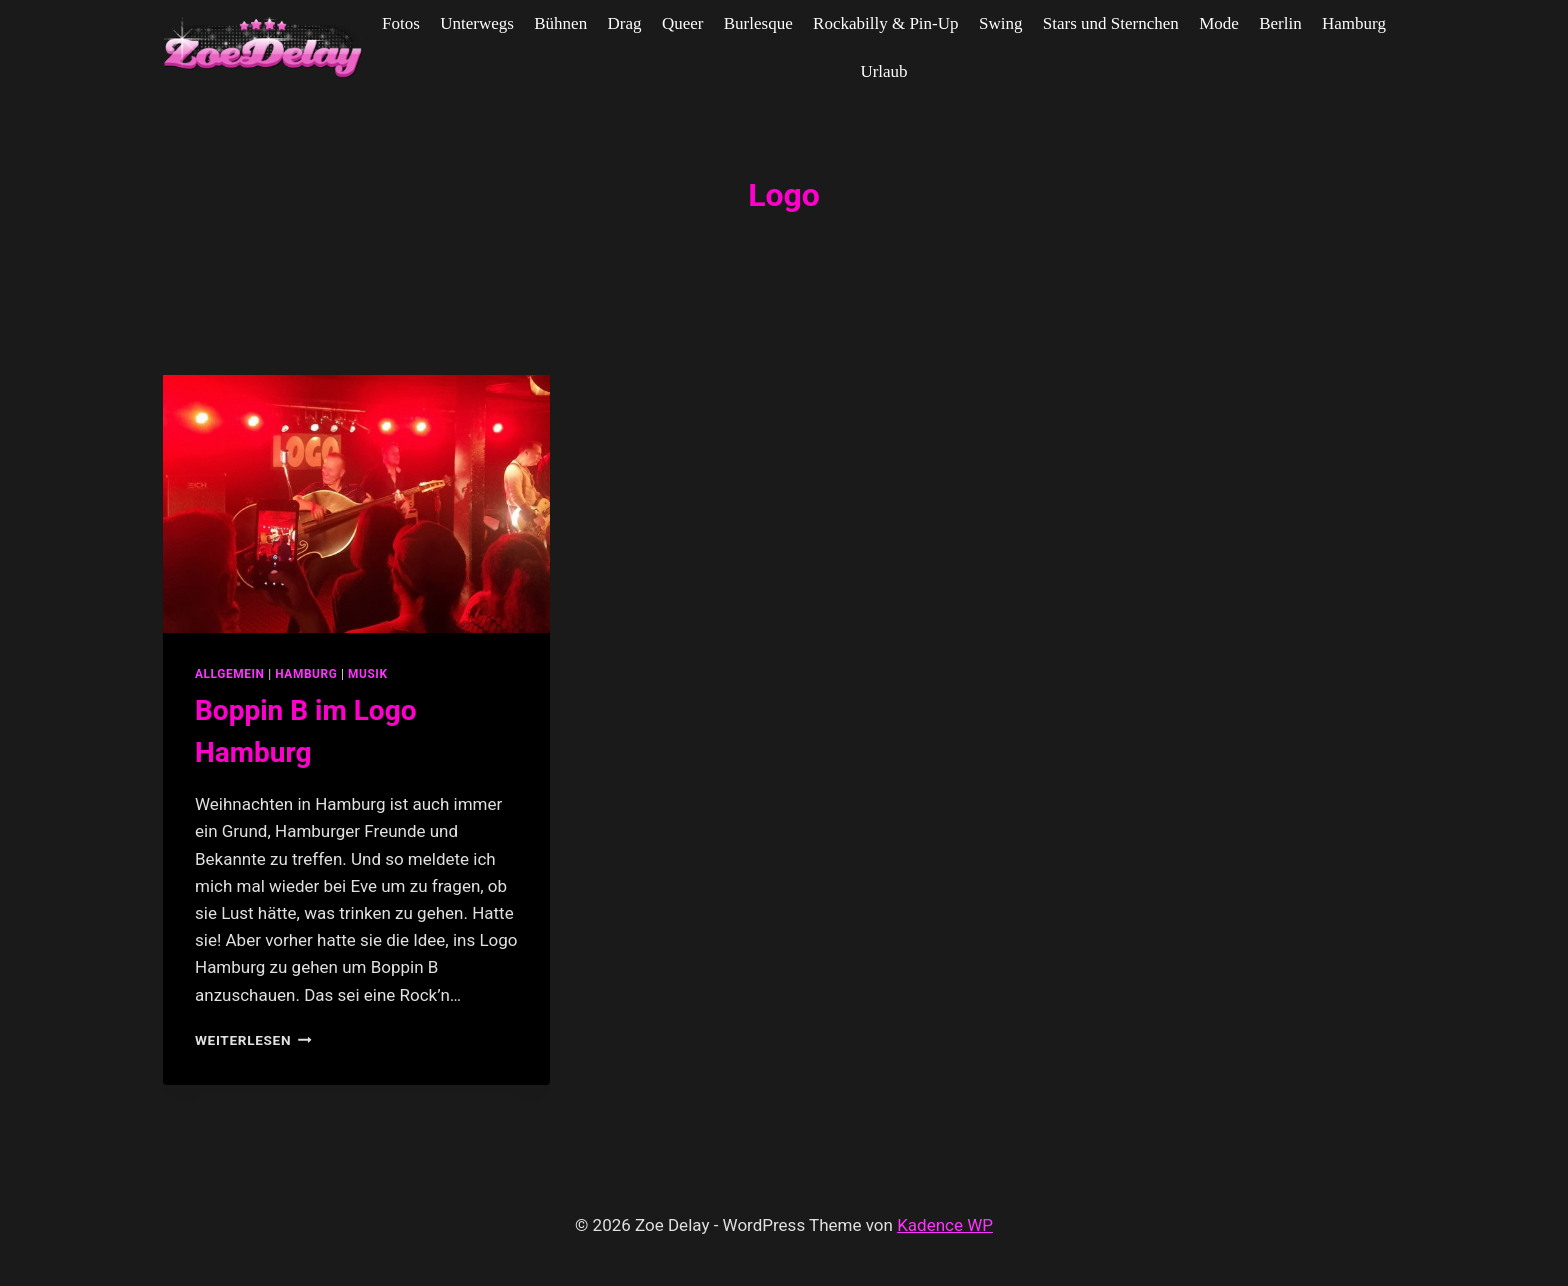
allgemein (230, 674)
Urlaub (883, 71)
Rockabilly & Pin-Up (885, 23)
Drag (625, 23)
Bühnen (560, 23)
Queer (683, 23)
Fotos (401, 23)
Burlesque (758, 23)
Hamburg (1354, 23)
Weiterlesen (253, 1040)
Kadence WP (945, 1225)
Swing (1000, 23)
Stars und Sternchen (1111, 23)
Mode (1219, 23)
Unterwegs (477, 23)
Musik (368, 674)
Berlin (1280, 23)
